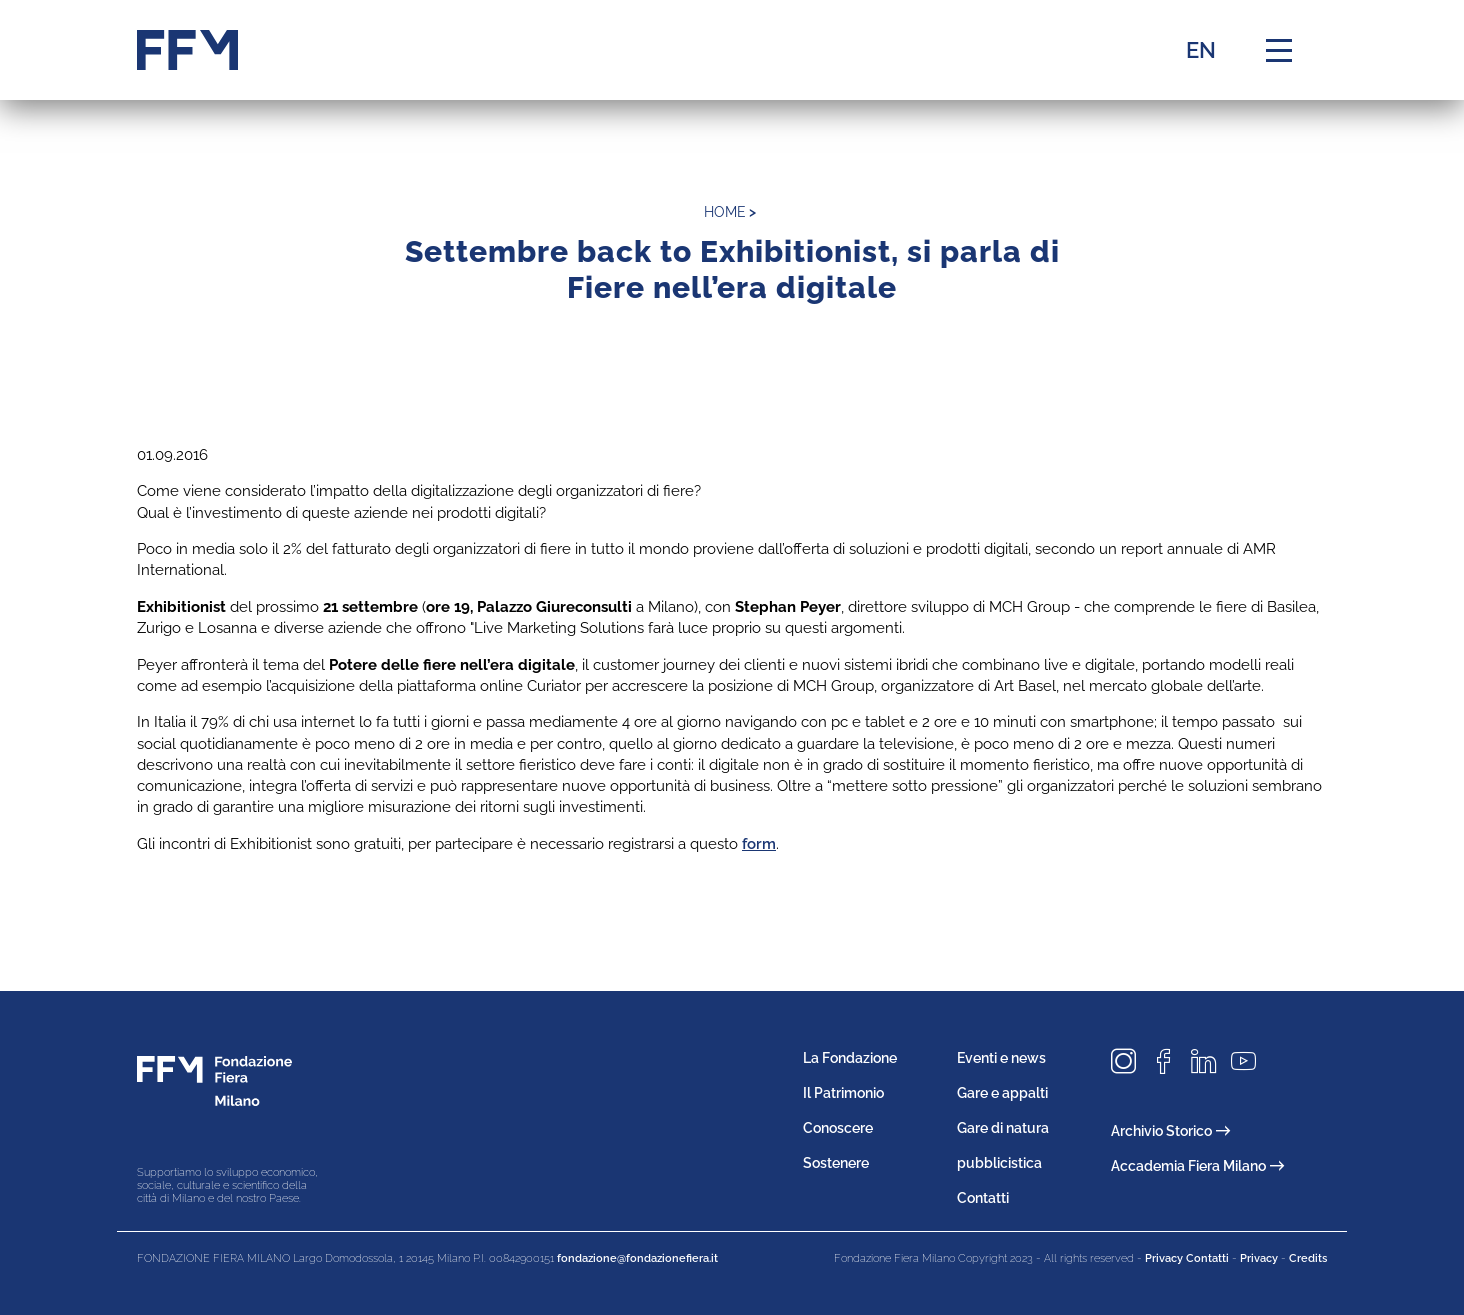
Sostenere (836, 1163)
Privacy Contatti (1187, 1258)
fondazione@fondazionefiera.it (637, 1258)
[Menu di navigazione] (1279, 50)
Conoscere (838, 1128)
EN (1201, 50)
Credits (1308, 1258)
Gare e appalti (1002, 1093)
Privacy (1259, 1258)
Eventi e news (1001, 1058)
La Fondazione (850, 1058)
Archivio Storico (1170, 1131)
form (759, 844)
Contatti (983, 1198)
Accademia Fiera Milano (1197, 1166)
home (725, 212)
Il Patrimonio (843, 1093)
